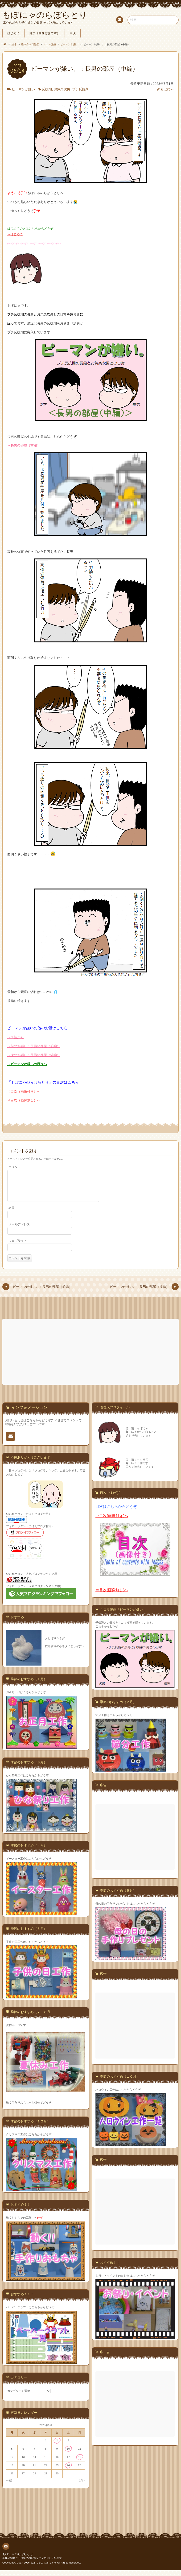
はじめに (13, 33)
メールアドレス (19, 1230)
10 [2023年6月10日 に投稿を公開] (68, 2454)
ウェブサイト (17, 1246)
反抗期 (47, 89)
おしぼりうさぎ (55, 1644)
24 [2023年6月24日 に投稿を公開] (68, 2470)
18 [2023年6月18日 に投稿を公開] (79, 2462)
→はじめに (15, 234)
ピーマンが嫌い (23, 89)
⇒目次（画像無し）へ (23, 1100)
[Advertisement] (91, 1357)
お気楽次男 (62, 89)
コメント (14, 1167)
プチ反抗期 (80, 89)
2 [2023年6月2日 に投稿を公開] (57, 2446)
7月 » (82, 2486)
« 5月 (9, 2486)
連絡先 (119, 20)
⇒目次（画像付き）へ (23, 1091)
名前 (11, 1213)
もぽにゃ (167, 89)
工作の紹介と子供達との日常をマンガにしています (32, 2563)
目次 (73, 33)
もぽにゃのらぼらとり (17, 2559)
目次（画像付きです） (44, 33)
